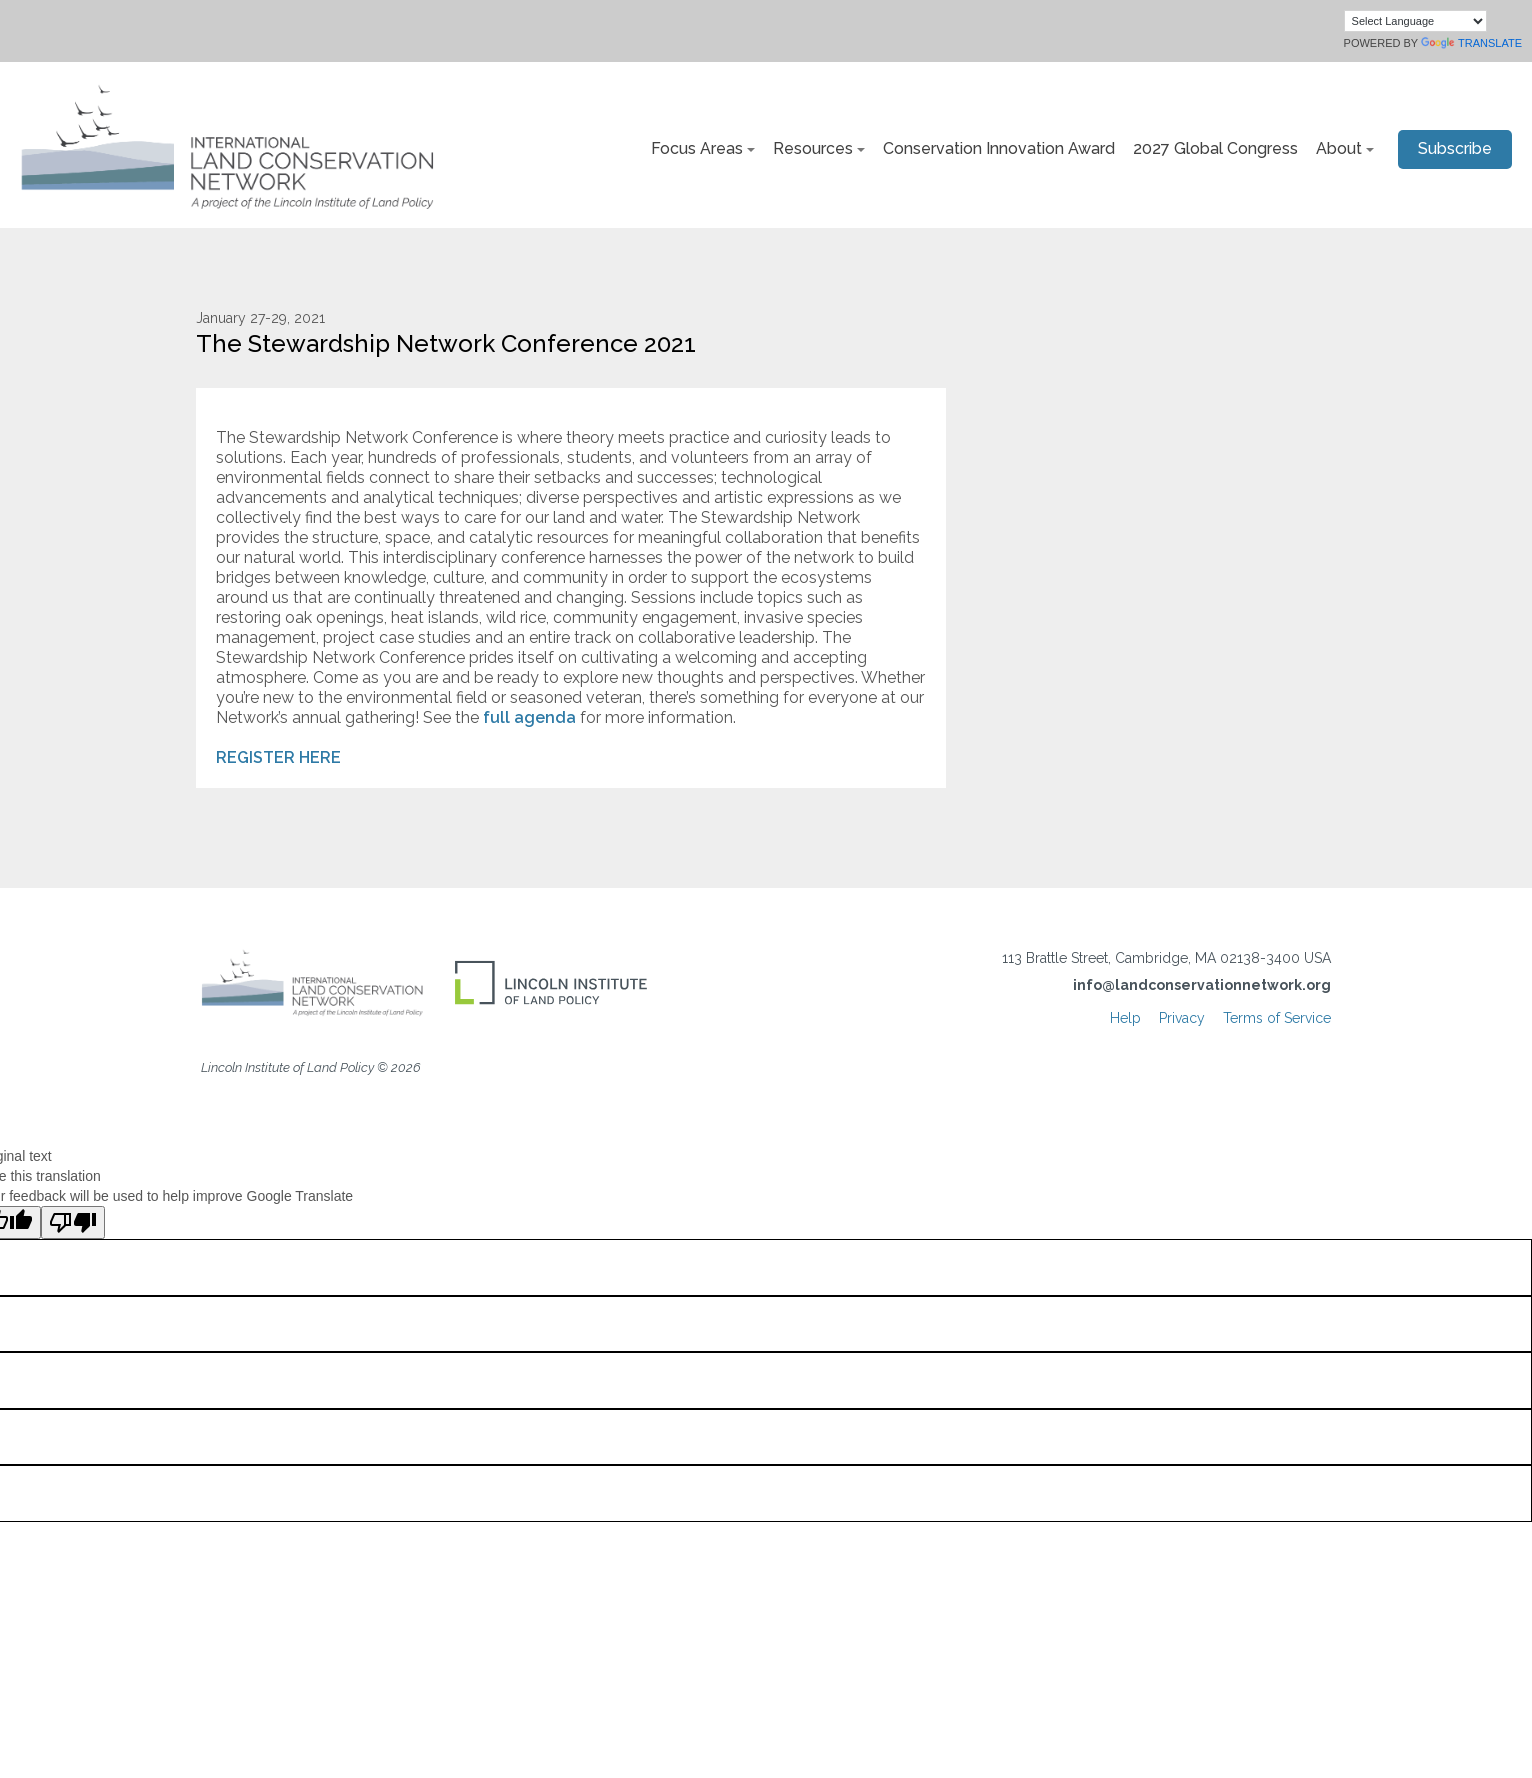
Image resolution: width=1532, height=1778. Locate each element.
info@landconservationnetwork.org (1202, 985)
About (1339, 148)
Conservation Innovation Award (999, 148)
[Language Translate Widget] (1415, 21)
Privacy (1182, 1018)
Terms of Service (1277, 1018)
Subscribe (1455, 148)
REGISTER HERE (278, 757)
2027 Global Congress (1215, 148)
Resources (813, 148)
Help (1125, 1018)
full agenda (527, 717)
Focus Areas (697, 148)
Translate (1471, 43)
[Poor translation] (73, 1222)
